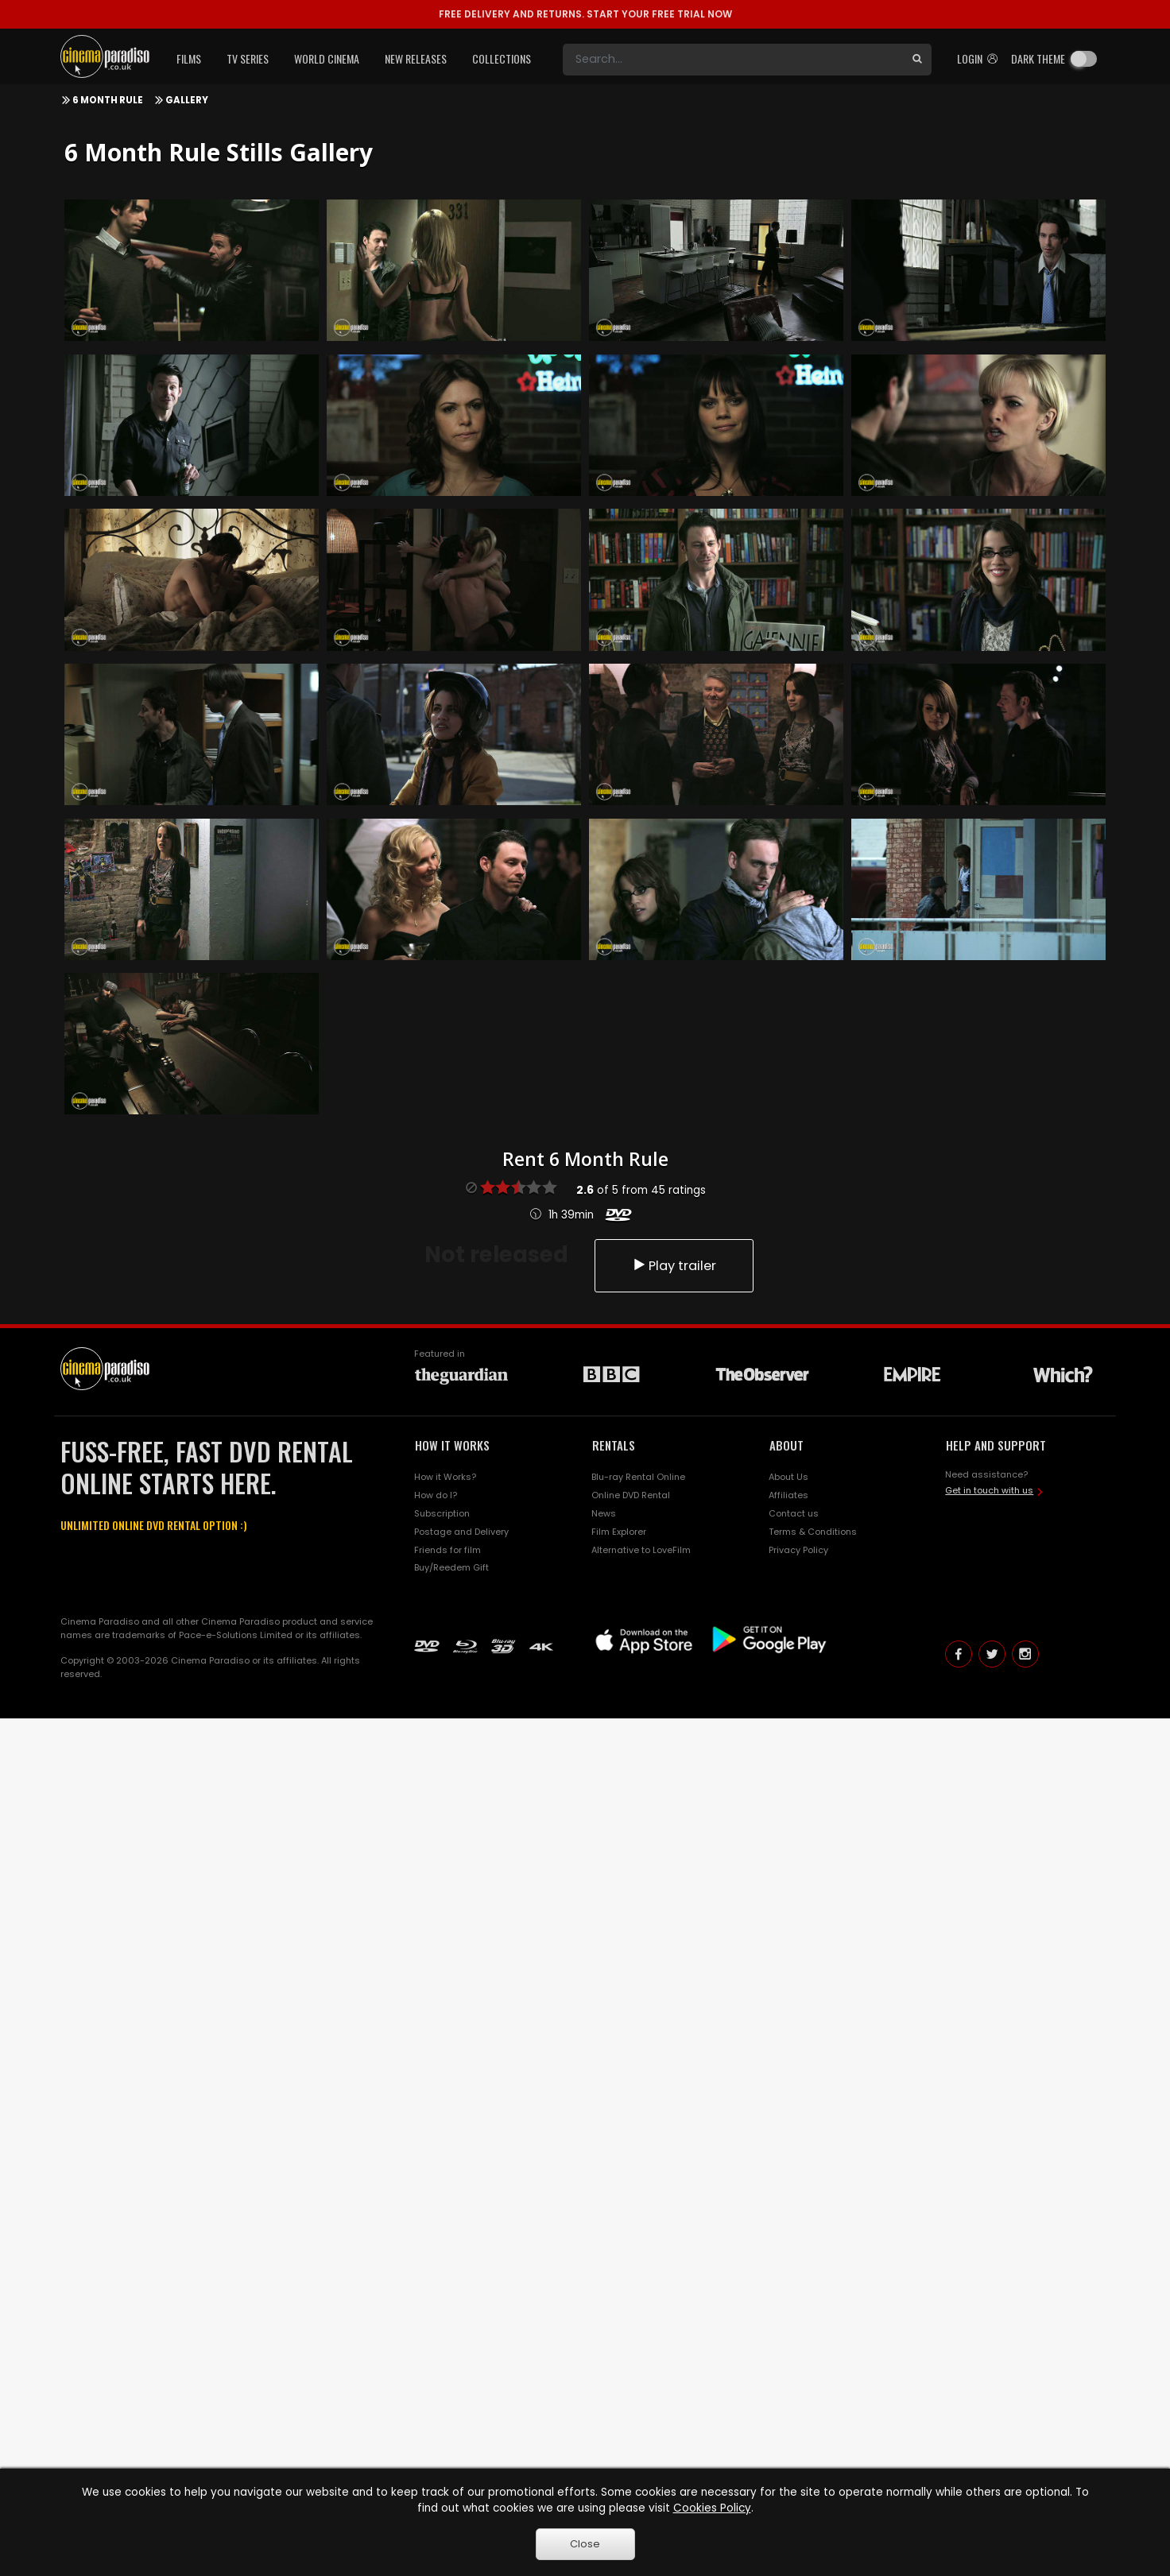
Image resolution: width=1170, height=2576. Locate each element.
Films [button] (188, 58)
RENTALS (613, 1445)
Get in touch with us (989, 1490)
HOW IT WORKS (452, 1445)
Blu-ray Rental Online (638, 1476)
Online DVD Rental (630, 1495)
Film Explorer (618, 1531)
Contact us (794, 1513)
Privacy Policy (798, 1550)
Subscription (442, 1513)
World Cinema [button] (326, 58)
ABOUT (786, 1445)
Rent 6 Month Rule (585, 1159)
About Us (788, 1476)
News (603, 1513)
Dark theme (1038, 58)
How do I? (435, 1495)
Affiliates (788, 1495)
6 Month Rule (107, 100)
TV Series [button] (248, 58)
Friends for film (447, 1550)
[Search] (733, 60)
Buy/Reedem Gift (451, 1567)
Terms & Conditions (813, 1531)
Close (585, 2544)
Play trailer (674, 1266)
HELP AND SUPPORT (996, 1445)
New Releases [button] (416, 58)
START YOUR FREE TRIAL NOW (585, 14)
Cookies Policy (712, 2508)
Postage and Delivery (461, 1531)
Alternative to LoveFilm (641, 1550)
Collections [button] (501, 58)
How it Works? (445, 1476)
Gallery (186, 100)
